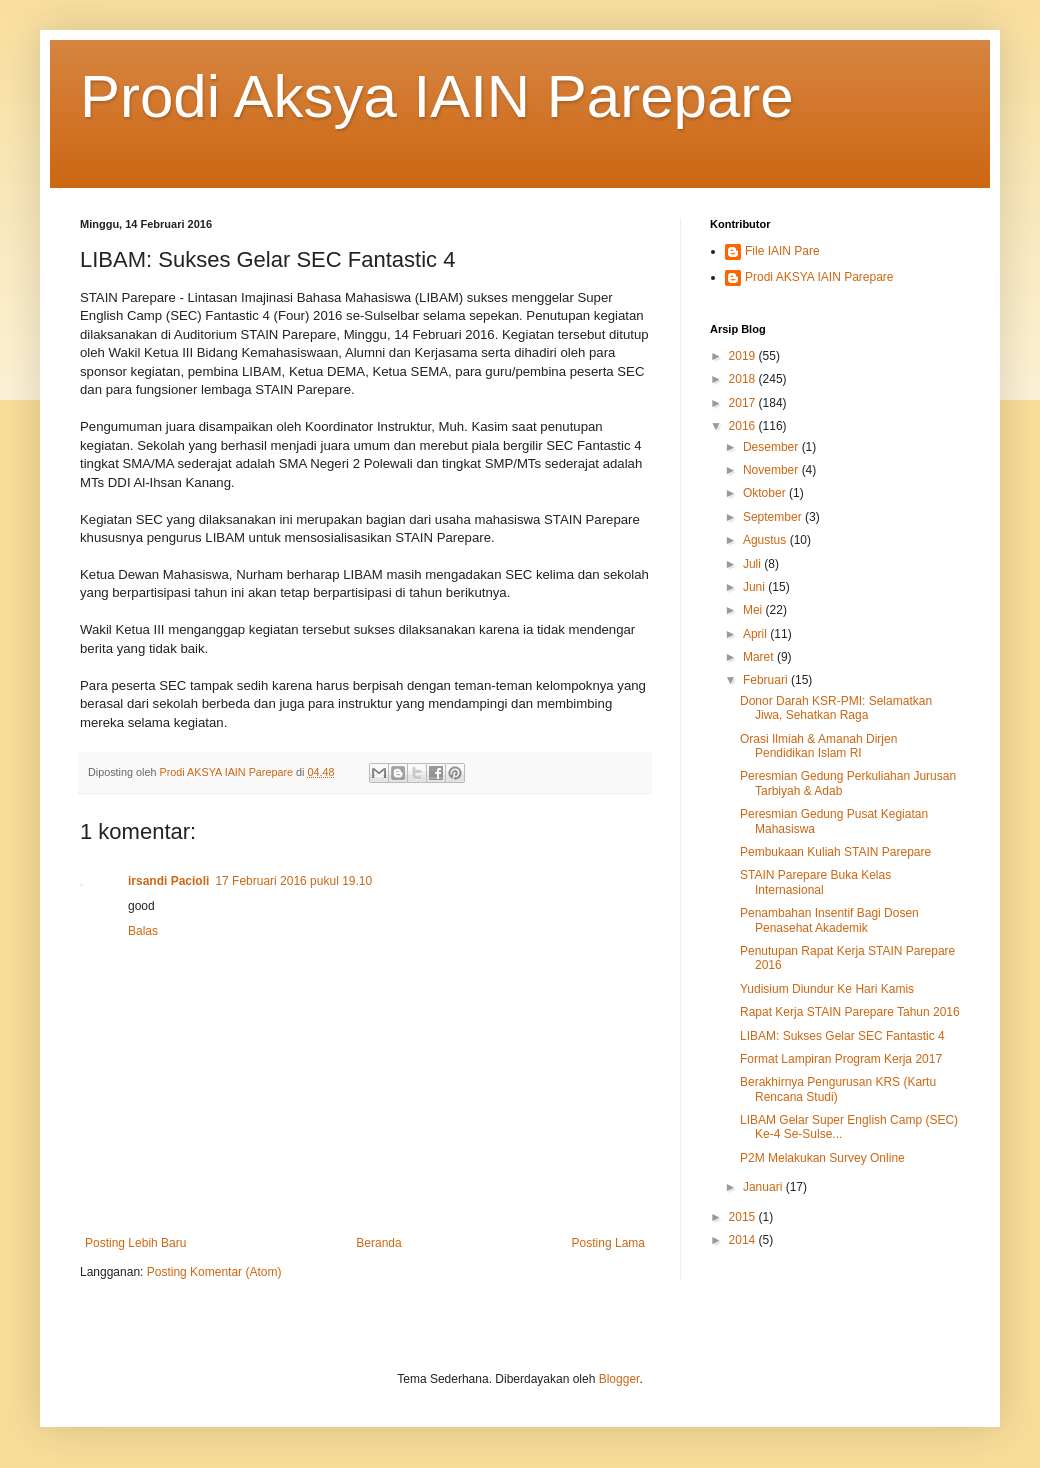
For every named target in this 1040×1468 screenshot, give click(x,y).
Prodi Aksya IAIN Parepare (437, 96)
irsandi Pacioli (168, 881)
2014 (744, 1240)
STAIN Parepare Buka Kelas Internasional (815, 882)
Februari (767, 680)
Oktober (766, 493)
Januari (764, 1187)
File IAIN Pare (782, 251)
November (772, 470)
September (774, 517)
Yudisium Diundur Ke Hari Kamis (827, 989)
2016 (744, 426)
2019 (744, 356)
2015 (744, 1217)
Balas (143, 931)
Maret (760, 657)
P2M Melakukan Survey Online (822, 1158)
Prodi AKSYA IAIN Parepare (819, 277)
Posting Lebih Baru (135, 1243)
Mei (754, 610)
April (756, 634)
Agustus (766, 540)
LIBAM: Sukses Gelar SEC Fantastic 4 (842, 1036)
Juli (753, 564)
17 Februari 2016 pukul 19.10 (293, 881)
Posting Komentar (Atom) (214, 1272)
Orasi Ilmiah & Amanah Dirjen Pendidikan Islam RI (818, 746)
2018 (744, 379)
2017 (744, 403)
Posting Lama (608, 1243)
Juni (755, 587)
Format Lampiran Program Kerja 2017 (841, 1059)
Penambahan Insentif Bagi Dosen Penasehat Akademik (829, 920)
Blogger (619, 1379)
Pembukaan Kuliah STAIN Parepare (835, 852)
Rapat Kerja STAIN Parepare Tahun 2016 (850, 1012)
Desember (772, 447)
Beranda (378, 1243)
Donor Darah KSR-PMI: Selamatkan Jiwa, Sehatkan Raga (836, 708)
